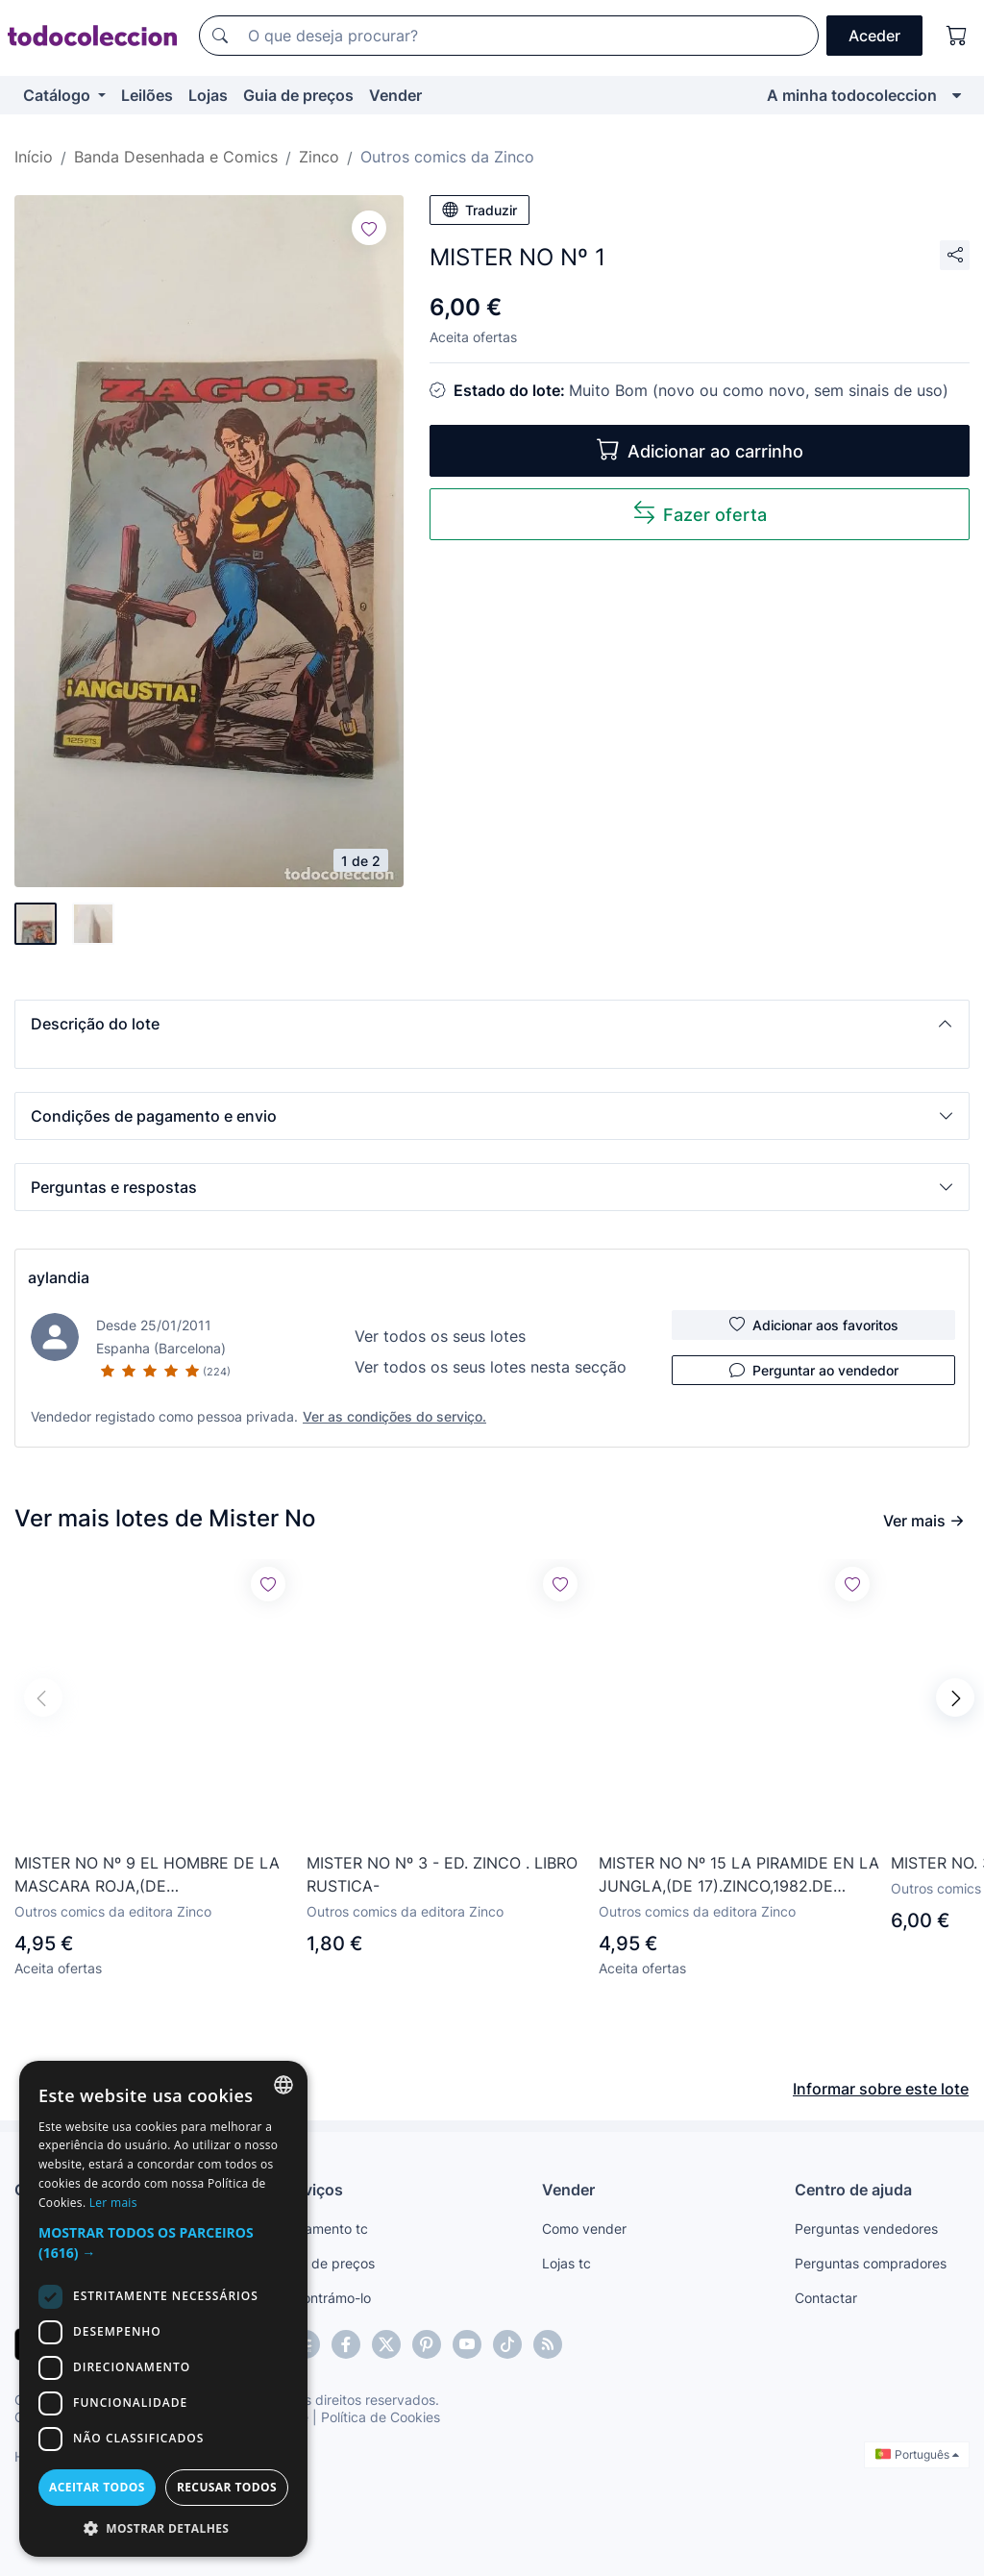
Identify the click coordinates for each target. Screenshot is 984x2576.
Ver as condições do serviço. (394, 1416)
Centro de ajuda (853, 2189)
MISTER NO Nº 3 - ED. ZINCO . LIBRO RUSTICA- (442, 1874)
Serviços (311, 2189)
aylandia (58, 1277)
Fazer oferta (699, 513)
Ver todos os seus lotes (440, 1336)
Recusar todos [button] (227, 2487)
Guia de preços (298, 95)
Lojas (208, 95)
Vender (395, 95)
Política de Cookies (380, 2417)
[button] (492, 1023)
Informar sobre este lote (881, 2088)
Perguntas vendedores (866, 2228)
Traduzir (479, 209)
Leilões (147, 95)
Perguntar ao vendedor (813, 1369)
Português (917, 2454)
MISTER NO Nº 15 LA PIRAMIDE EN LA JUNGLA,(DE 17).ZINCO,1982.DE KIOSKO (739, 1875)
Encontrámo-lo (325, 2298)
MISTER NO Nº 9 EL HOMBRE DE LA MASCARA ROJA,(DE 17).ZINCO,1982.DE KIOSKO (147, 1875)
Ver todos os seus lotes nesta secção (491, 1366)
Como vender (584, 2228)
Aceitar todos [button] (97, 2487)
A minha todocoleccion (852, 95)
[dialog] (163, 2309)
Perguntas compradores (871, 2263)
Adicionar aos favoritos (813, 1324)
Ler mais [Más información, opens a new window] (113, 2202)
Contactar (826, 2298)
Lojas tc (566, 2263)
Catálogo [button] (58, 95)
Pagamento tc (324, 2228)
